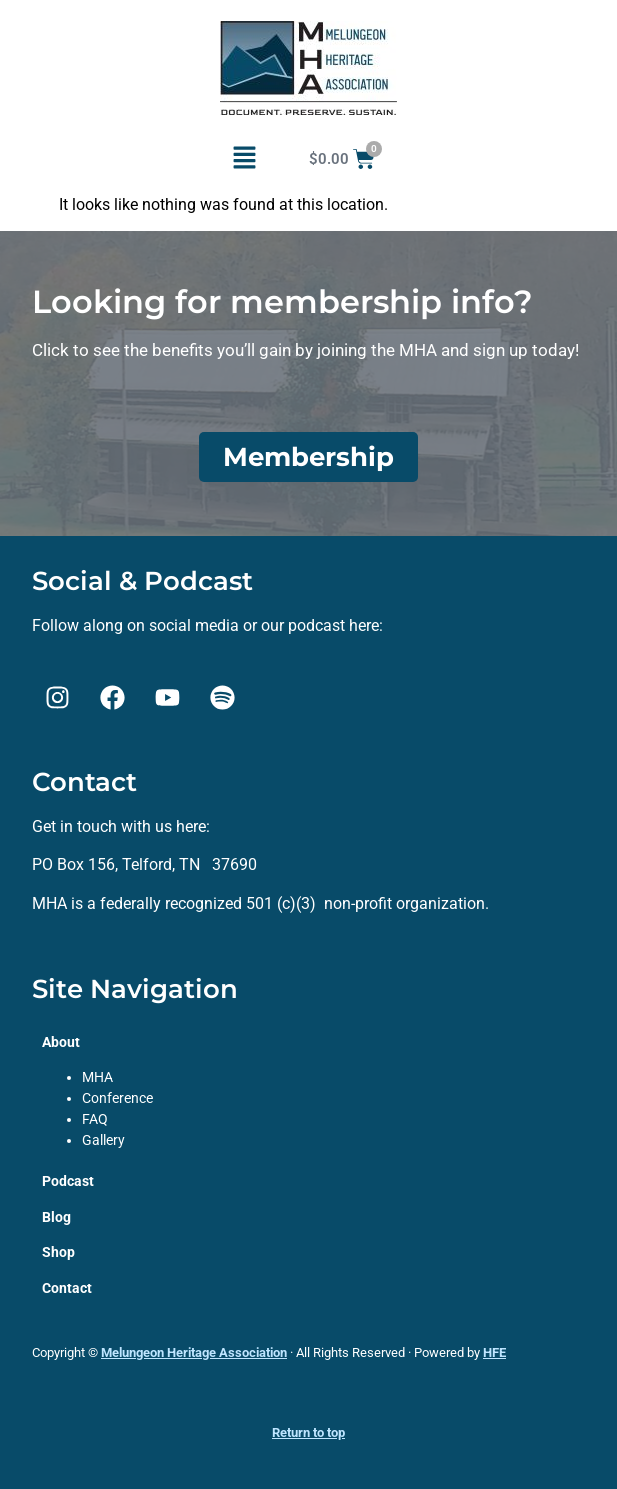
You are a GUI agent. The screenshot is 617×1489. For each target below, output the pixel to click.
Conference (117, 1098)
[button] (244, 159)
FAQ (95, 1119)
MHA (97, 1077)
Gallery (103, 1140)
